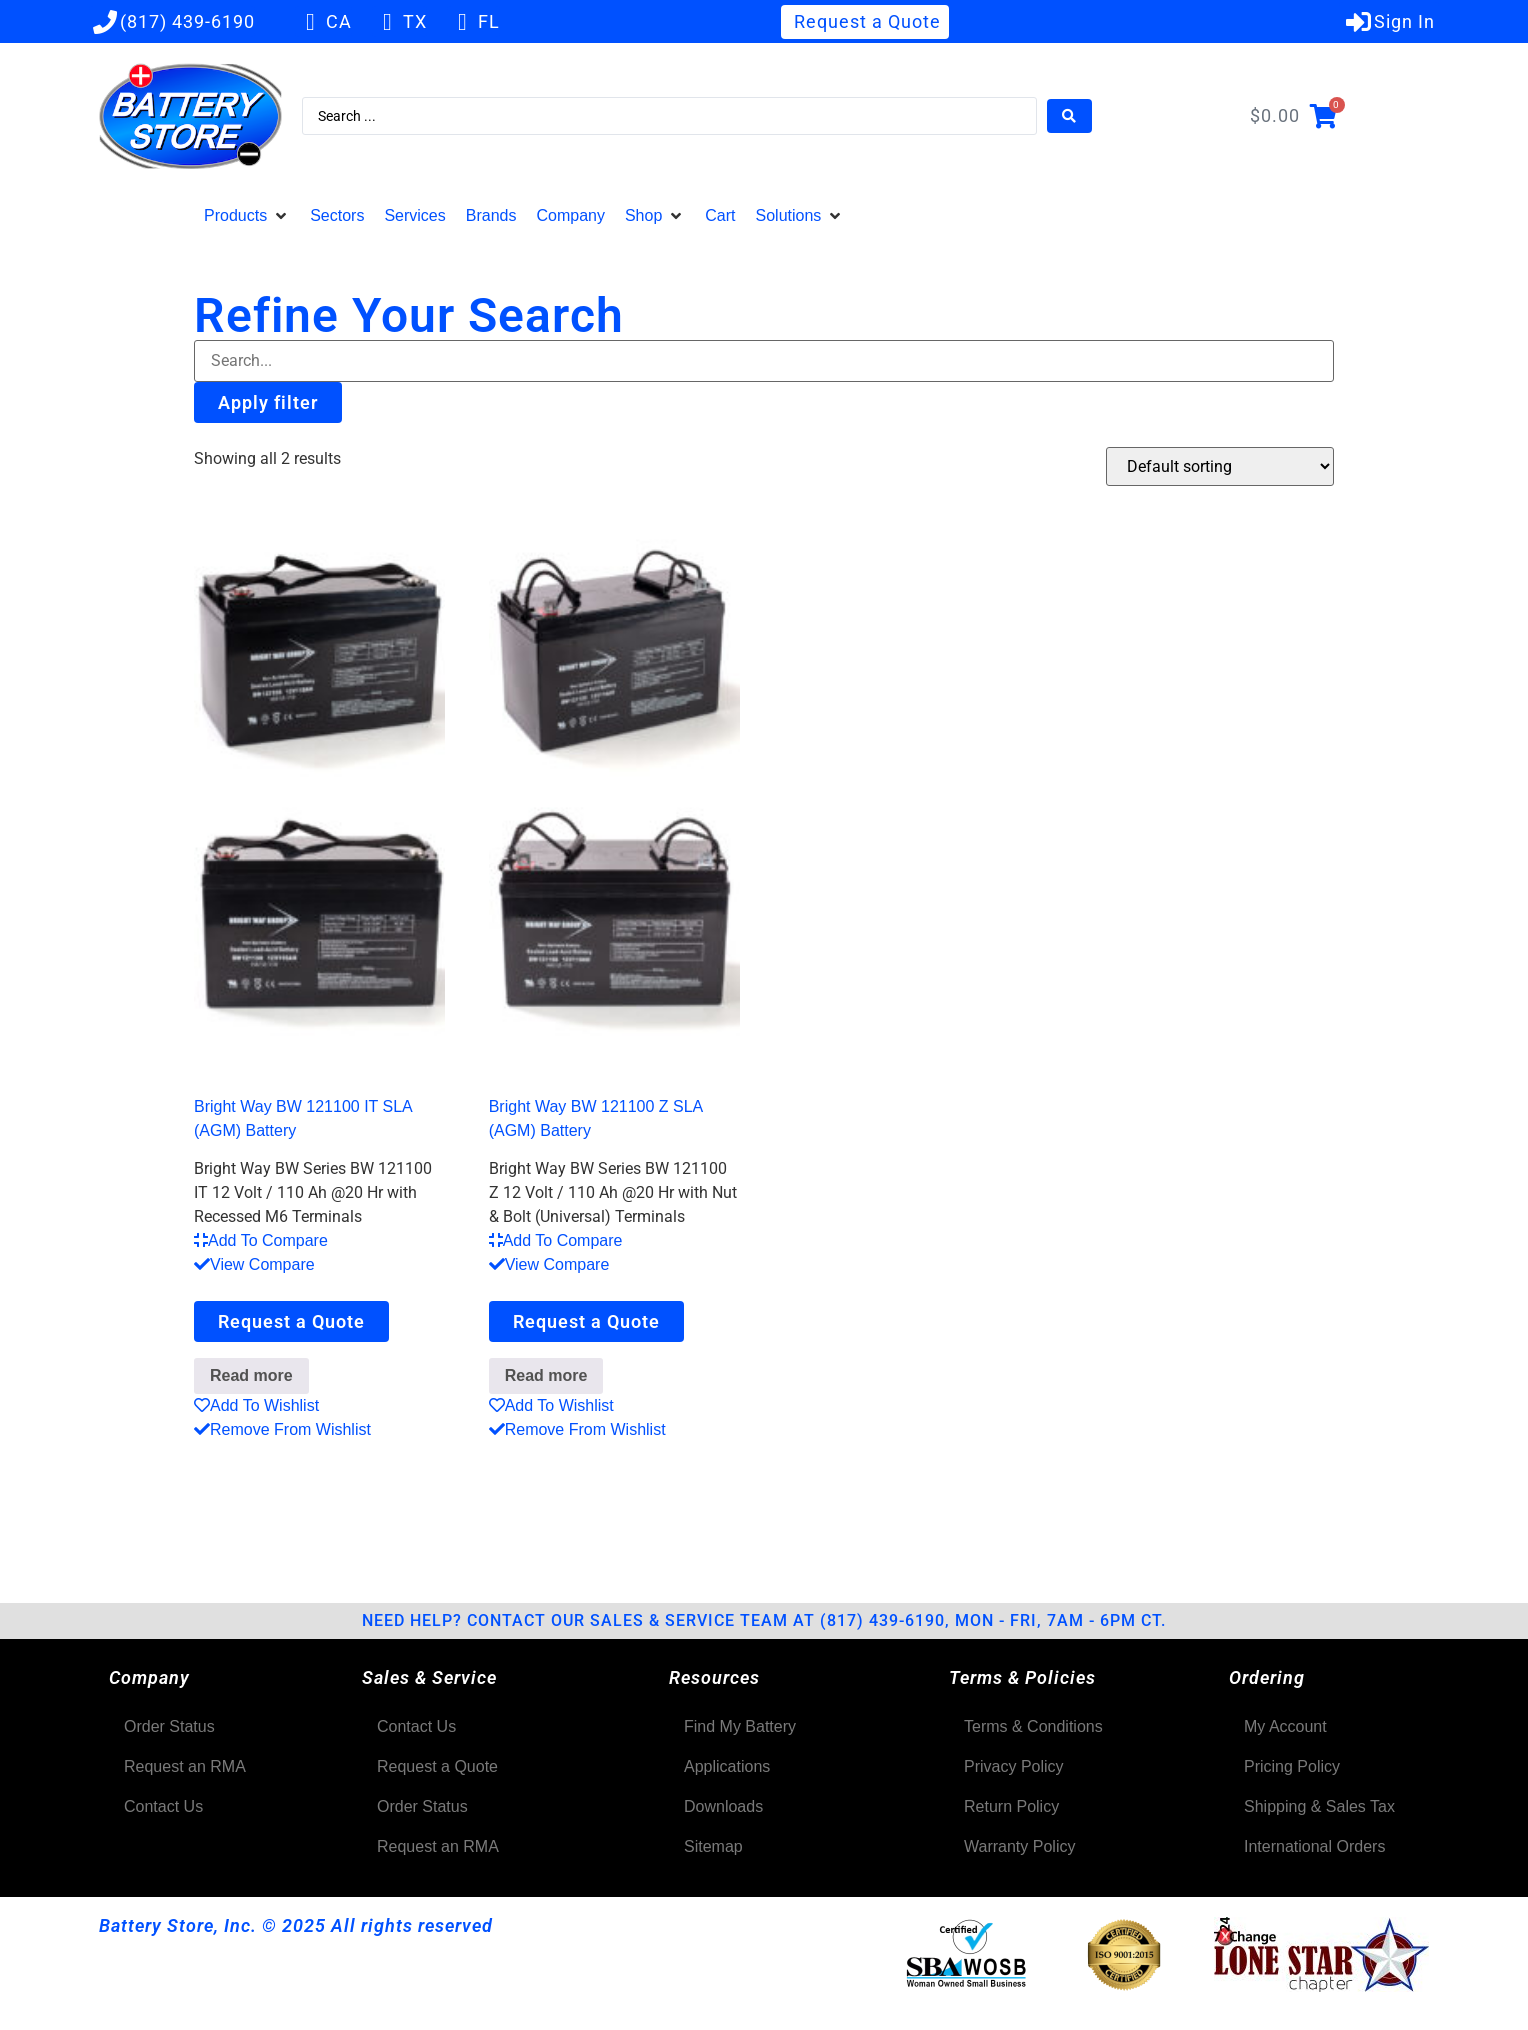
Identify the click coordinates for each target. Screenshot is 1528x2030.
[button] (247, 216)
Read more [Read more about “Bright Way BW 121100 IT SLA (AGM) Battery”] (251, 1375)
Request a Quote (291, 1321)
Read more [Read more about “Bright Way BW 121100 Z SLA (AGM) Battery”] (546, 1375)
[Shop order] (1220, 466)
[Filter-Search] (764, 361)
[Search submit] (1069, 116)
